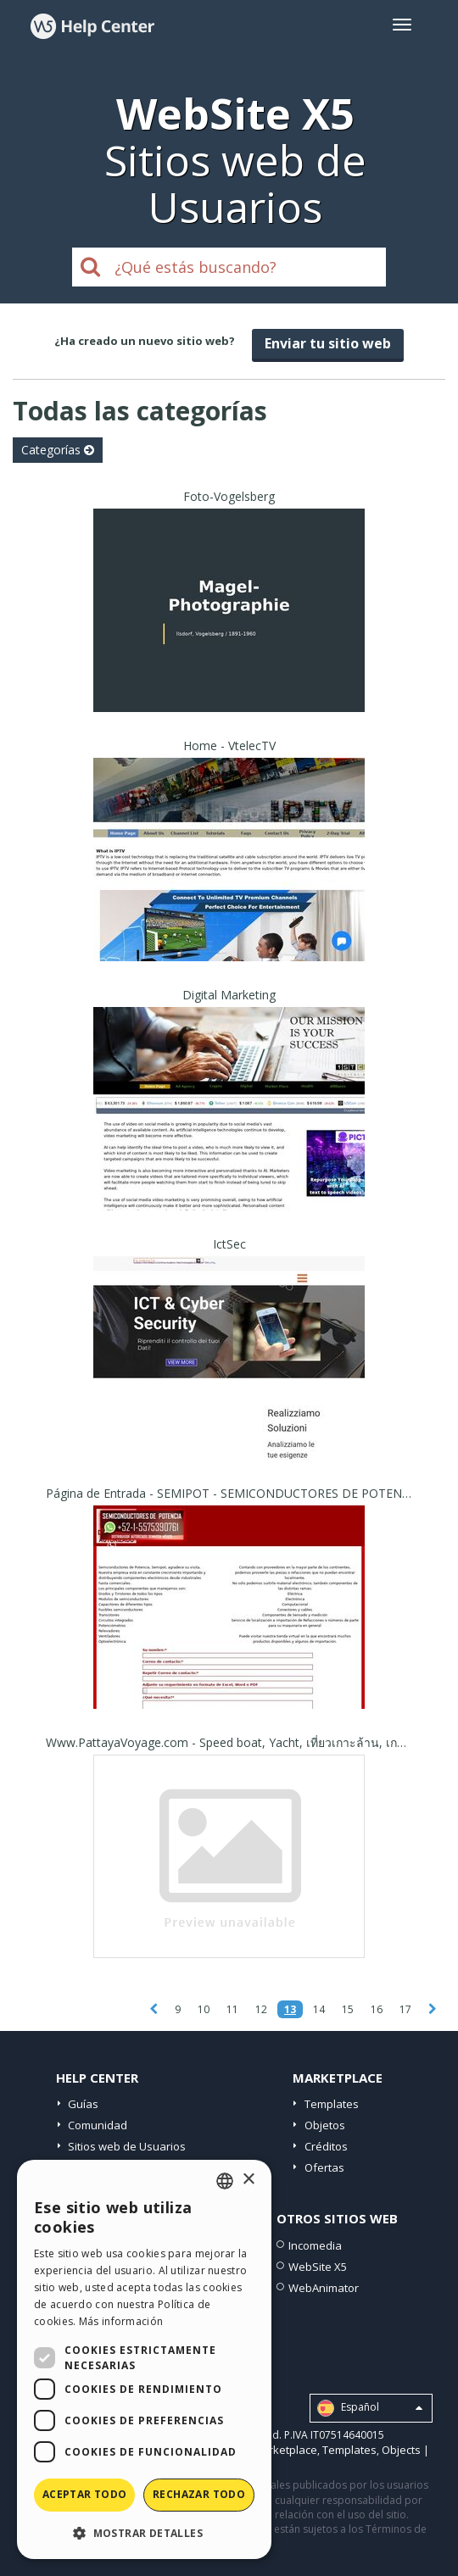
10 (203, 2009)
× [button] (248, 2179)
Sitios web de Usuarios (127, 2146)
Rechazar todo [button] (199, 2494)
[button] (144, 2532)
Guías (83, 2103)
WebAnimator (323, 2287)
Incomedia (315, 2245)
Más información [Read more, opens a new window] (121, 2321)
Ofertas (324, 2167)
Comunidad (97, 2125)
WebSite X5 (317, 2266)
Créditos (326, 2146)
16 (377, 2009)
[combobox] (224, 2181)
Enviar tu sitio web (328, 343)
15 (348, 2009)
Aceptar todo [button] (84, 2494)
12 (261, 2009)
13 (290, 2009)
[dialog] (144, 2359)
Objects (401, 2449)
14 (319, 2009)
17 (405, 2009)
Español (369, 2408)
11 (232, 2009)
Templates (331, 2103)
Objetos (324, 2125)
